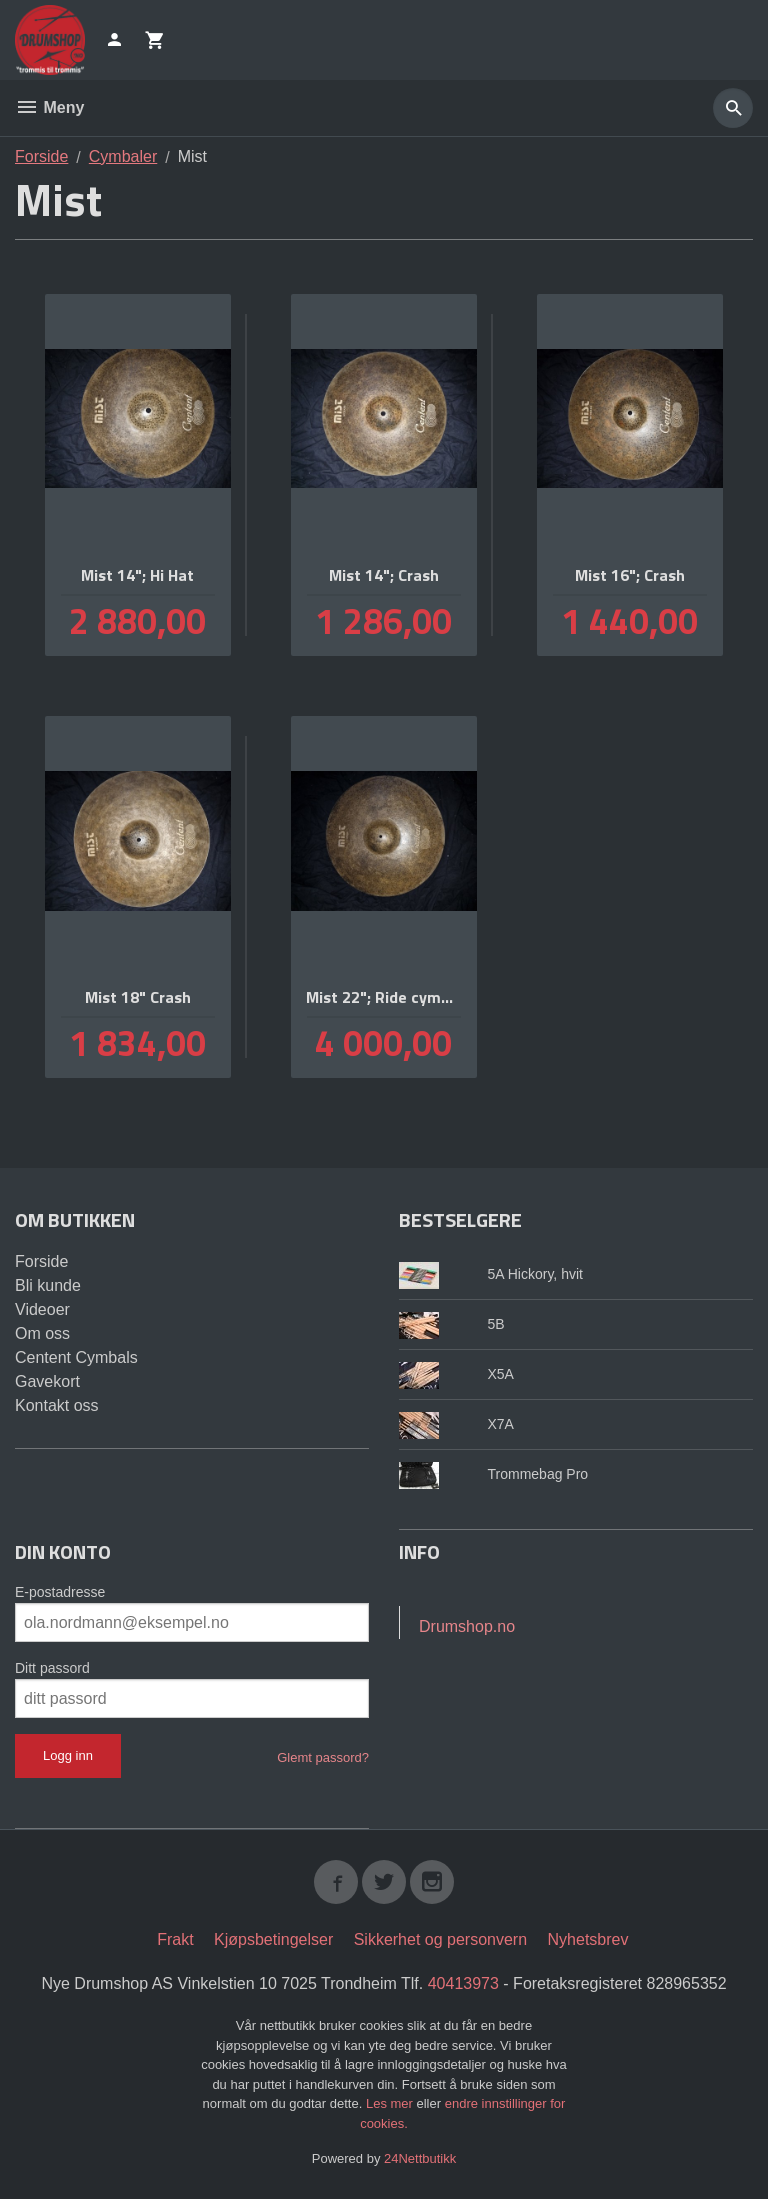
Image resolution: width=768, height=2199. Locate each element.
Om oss (42, 1333)
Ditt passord (52, 1668)
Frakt (175, 1939)
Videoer (42, 1309)
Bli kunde (48, 1285)
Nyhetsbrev (588, 1939)
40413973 (463, 1983)
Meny (49, 107)
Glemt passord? (323, 1757)
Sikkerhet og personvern (440, 1939)
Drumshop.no (467, 1626)
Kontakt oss (57, 1405)
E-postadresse (60, 1592)
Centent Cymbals (76, 1357)
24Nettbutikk (420, 2158)
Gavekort (47, 1381)
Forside (41, 156)
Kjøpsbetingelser (273, 1939)
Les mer (391, 2103)
